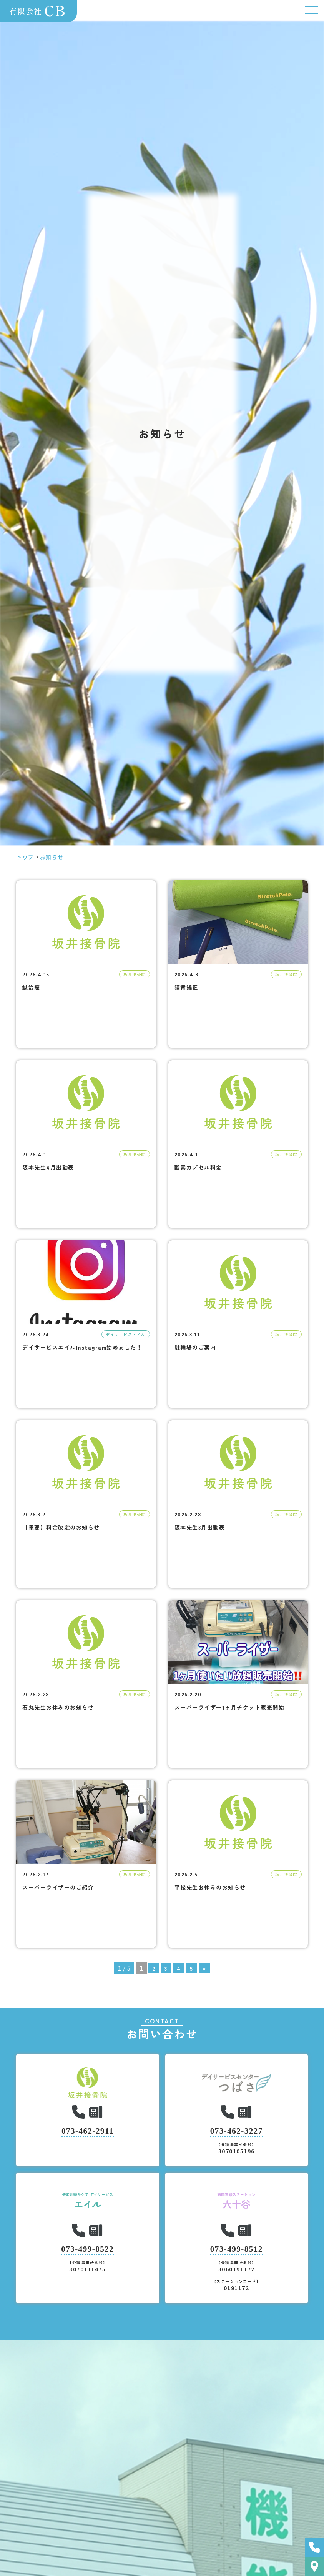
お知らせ (52, 857)
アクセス (314, 2566)
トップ (25, 857)
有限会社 (38, 11)
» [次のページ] (204, 1968)
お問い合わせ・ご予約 (314, 2547)
